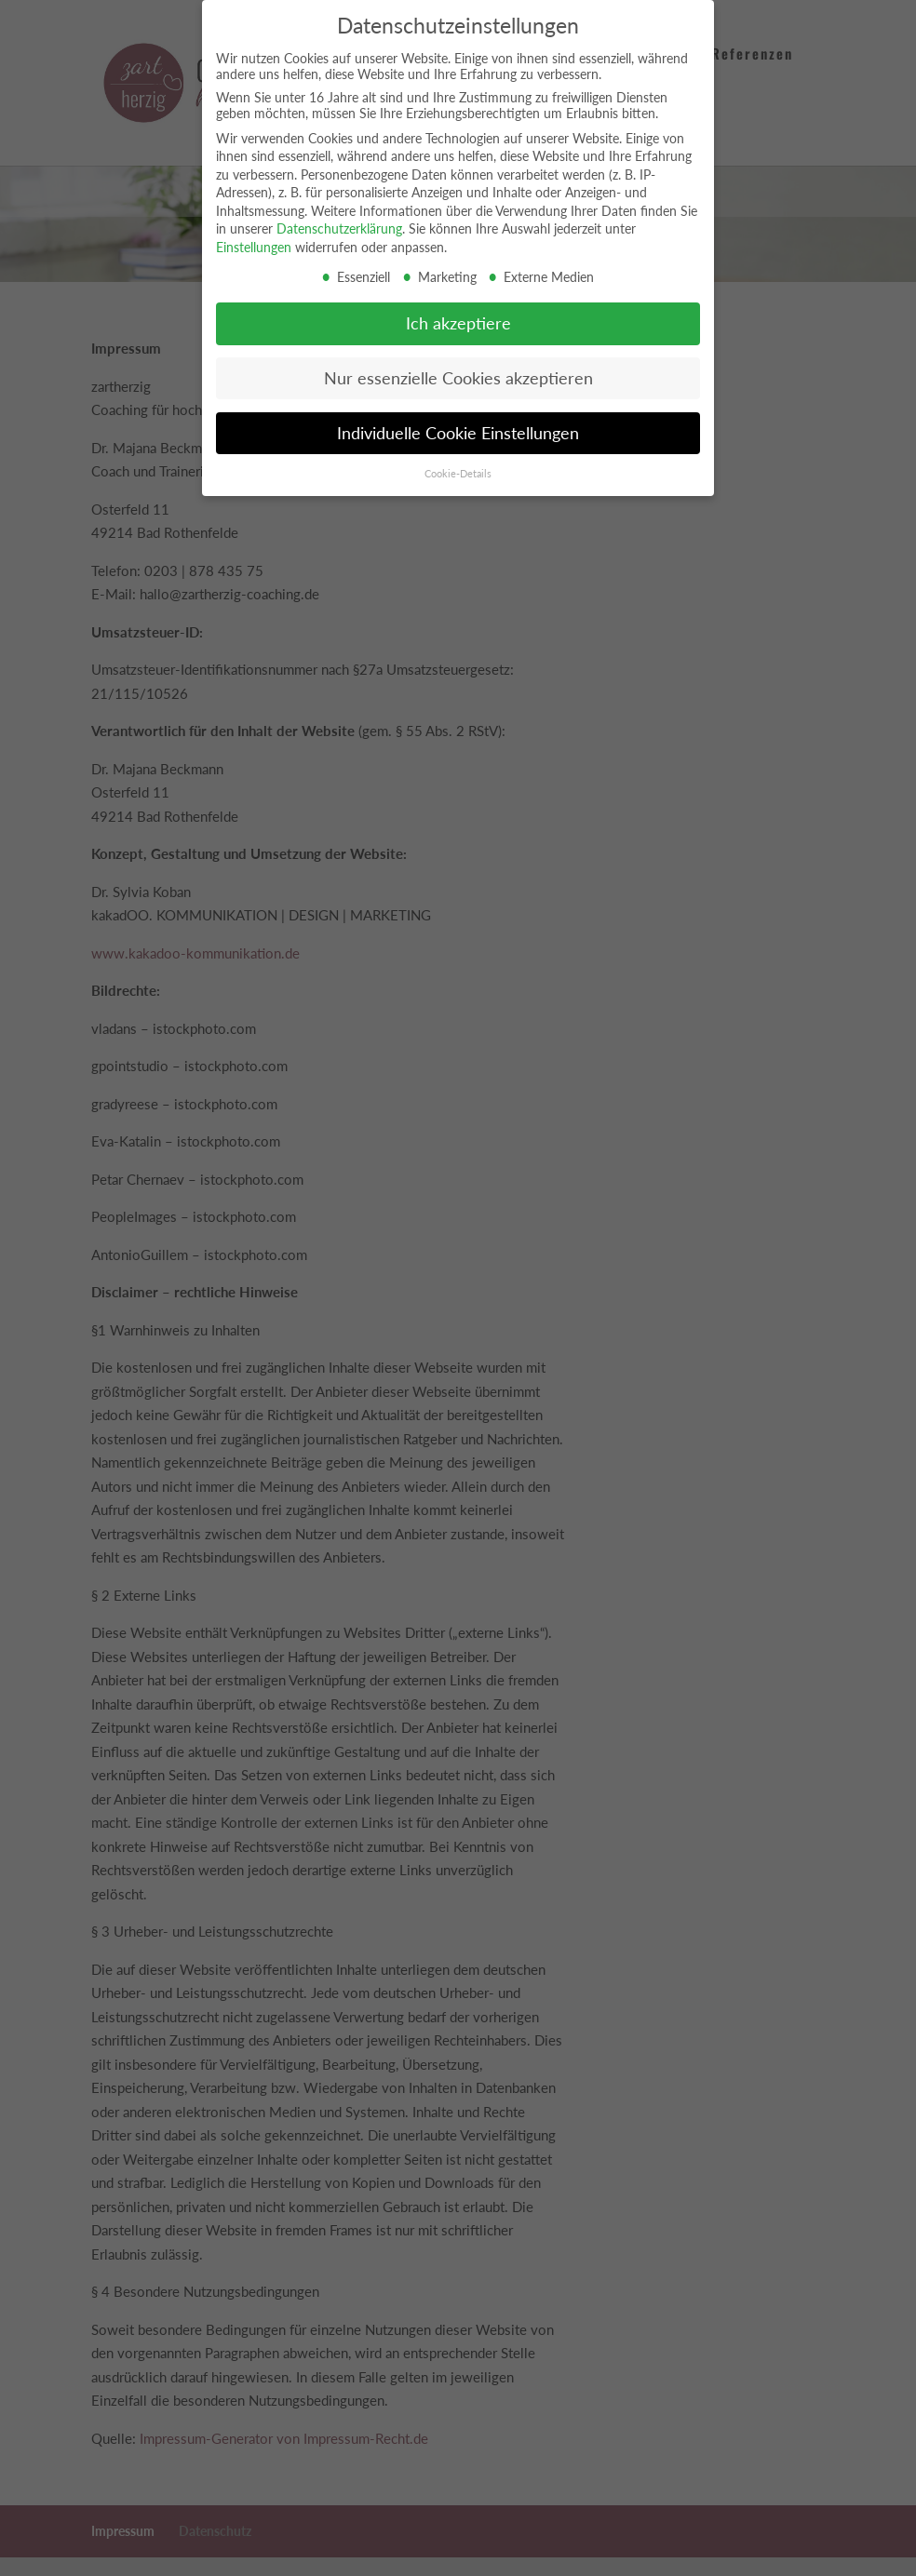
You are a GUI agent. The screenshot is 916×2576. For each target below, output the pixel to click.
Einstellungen (253, 246)
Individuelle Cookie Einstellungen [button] (458, 432)
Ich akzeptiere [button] (458, 322)
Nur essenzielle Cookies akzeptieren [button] (458, 377)
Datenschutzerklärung (339, 228)
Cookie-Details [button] (458, 472)
